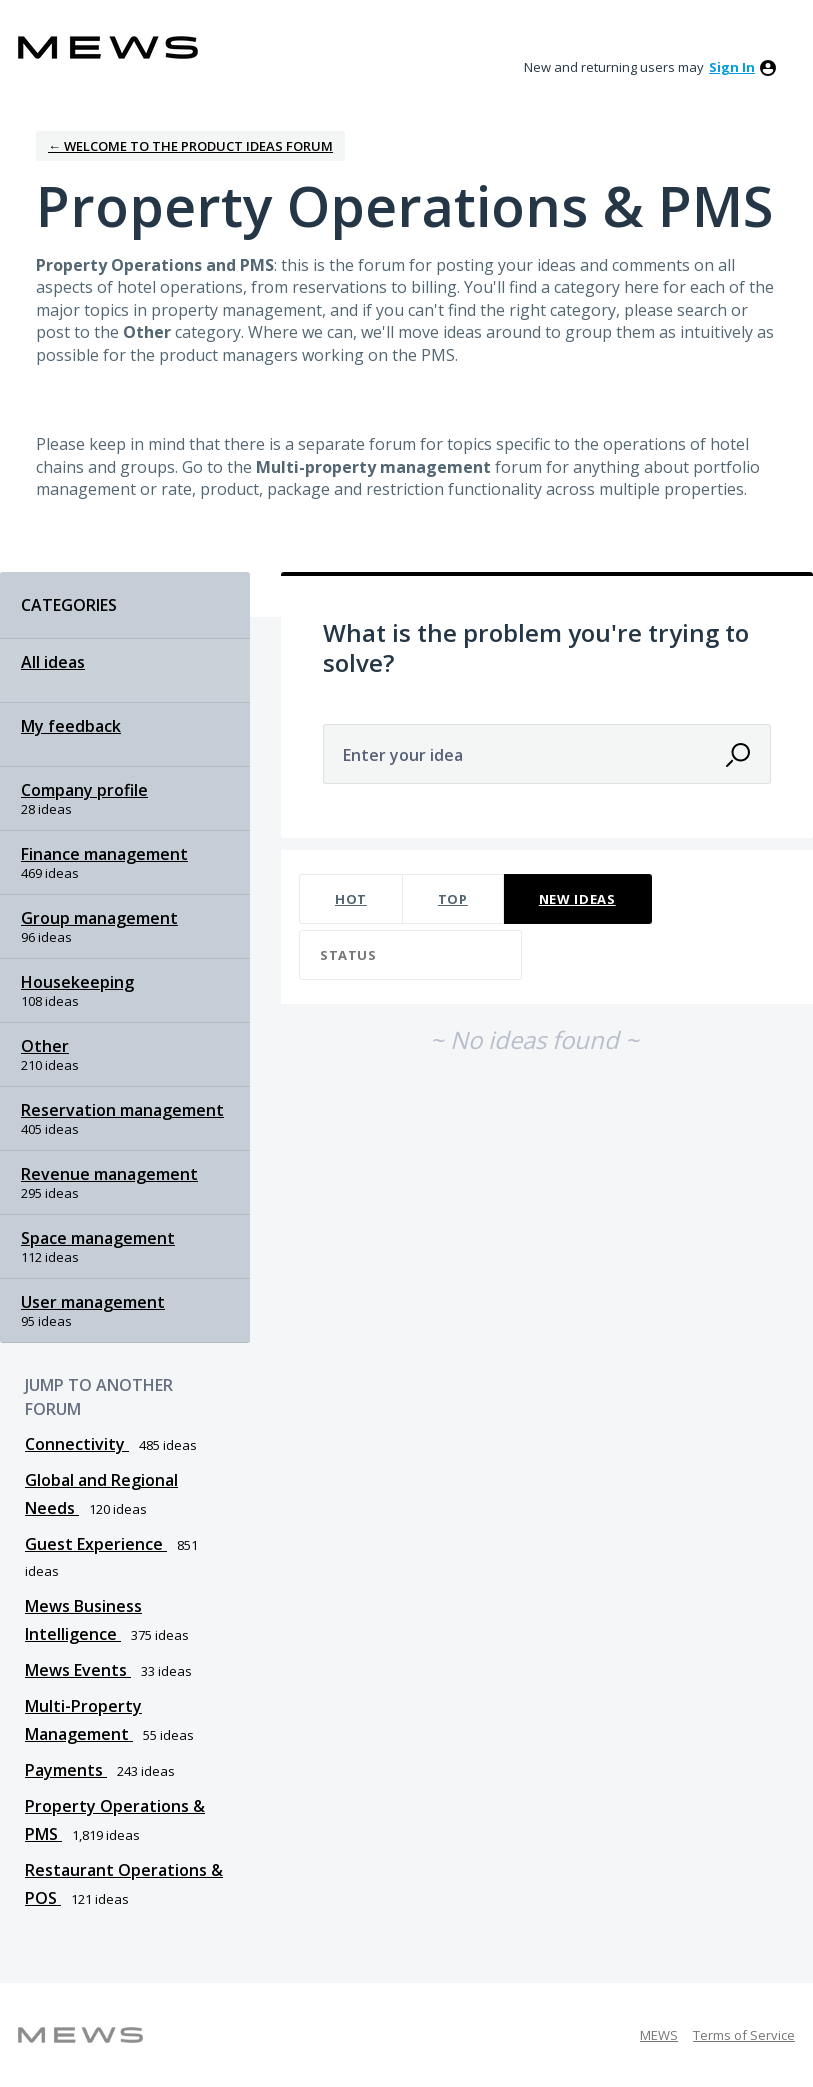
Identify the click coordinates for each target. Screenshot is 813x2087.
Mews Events (78, 1670)
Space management (98, 1238)
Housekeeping (77, 982)
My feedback (71, 726)
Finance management (104, 854)
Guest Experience (96, 1544)
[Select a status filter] (411, 955)
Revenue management (109, 1174)
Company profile (84, 790)
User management (93, 1302)
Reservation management (122, 1110)
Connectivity (77, 1444)
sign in (732, 67)
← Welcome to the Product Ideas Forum (190, 146)
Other (45, 1046)
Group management (99, 918)
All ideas (53, 662)
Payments (66, 1770)
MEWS (659, 2035)
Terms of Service (744, 2035)
